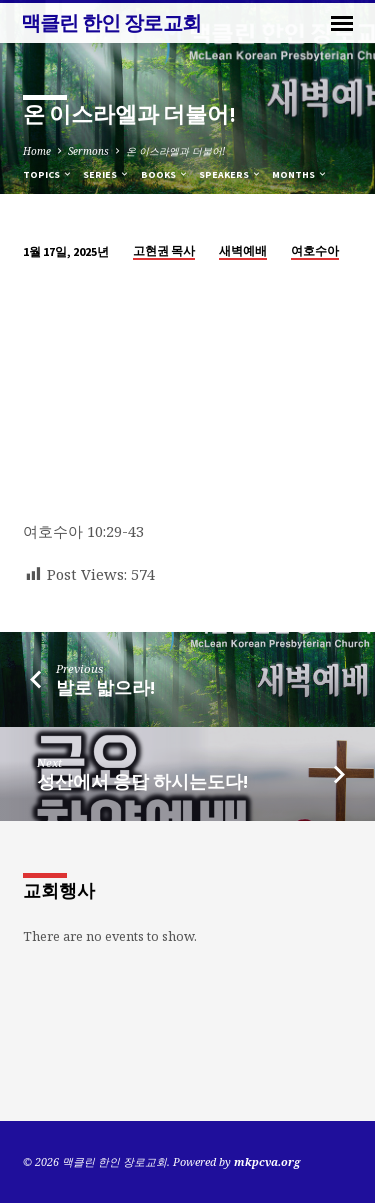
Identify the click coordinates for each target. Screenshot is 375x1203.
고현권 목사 (164, 250)
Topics (48, 174)
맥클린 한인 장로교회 (111, 23)
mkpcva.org (267, 1161)
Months (300, 174)
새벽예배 (243, 250)
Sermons (88, 151)
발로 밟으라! (105, 687)
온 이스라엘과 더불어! (175, 151)
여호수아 (315, 250)
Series (106, 174)
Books (165, 174)
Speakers (230, 174)
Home (37, 151)
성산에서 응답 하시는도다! (142, 781)
